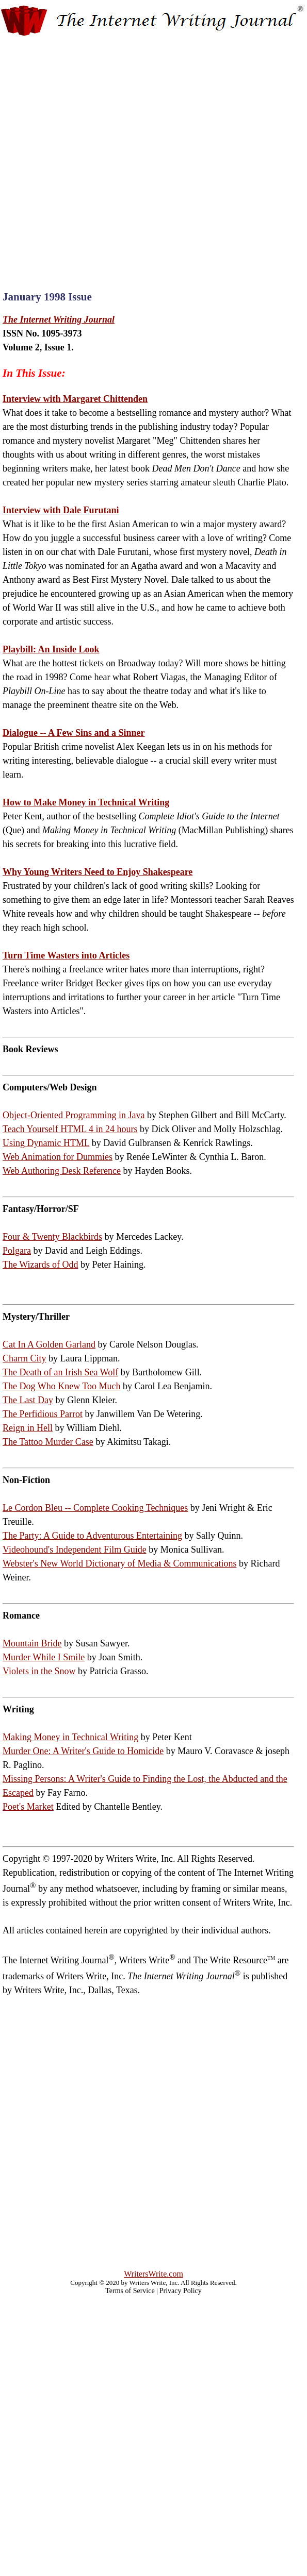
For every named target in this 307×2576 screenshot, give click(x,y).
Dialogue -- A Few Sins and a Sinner (74, 733)
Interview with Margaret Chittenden (75, 399)
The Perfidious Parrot (43, 1414)
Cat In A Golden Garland (49, 1344)
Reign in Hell (28, 1428)
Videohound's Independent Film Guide (75, 1549)
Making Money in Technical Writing (70, 1737)
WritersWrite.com (153, 2273)
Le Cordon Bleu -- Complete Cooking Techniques (95, 1508)
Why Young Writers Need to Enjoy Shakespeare (97, 872)
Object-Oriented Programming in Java (73, 1115)
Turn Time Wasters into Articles (66, 955)
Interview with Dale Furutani (61, 510)
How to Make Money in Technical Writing (86, 802)
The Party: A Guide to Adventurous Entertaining (92, 1535)
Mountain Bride (32, 1643)
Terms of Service (129, 2291)
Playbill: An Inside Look (51, 649)
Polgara (17, 1250)
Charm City (24, 1358)
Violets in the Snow (39, 1671)
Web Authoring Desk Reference (62, 1171)
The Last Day (28, 1400)
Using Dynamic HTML (46, 1143)
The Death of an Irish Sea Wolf (60, 1372)
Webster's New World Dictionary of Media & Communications (119, 1563)
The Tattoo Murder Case (48, 1442)
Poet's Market (28, 1806)
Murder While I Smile (44, 1657)
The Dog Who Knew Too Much (62, 1386)
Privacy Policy (180, 2291)
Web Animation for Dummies (57, 1157)
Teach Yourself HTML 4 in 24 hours (70, 1129)
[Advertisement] (117, 154)
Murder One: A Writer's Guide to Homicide (83, 1751)
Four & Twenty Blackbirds (52, 1237)
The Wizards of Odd (40, 1264)
